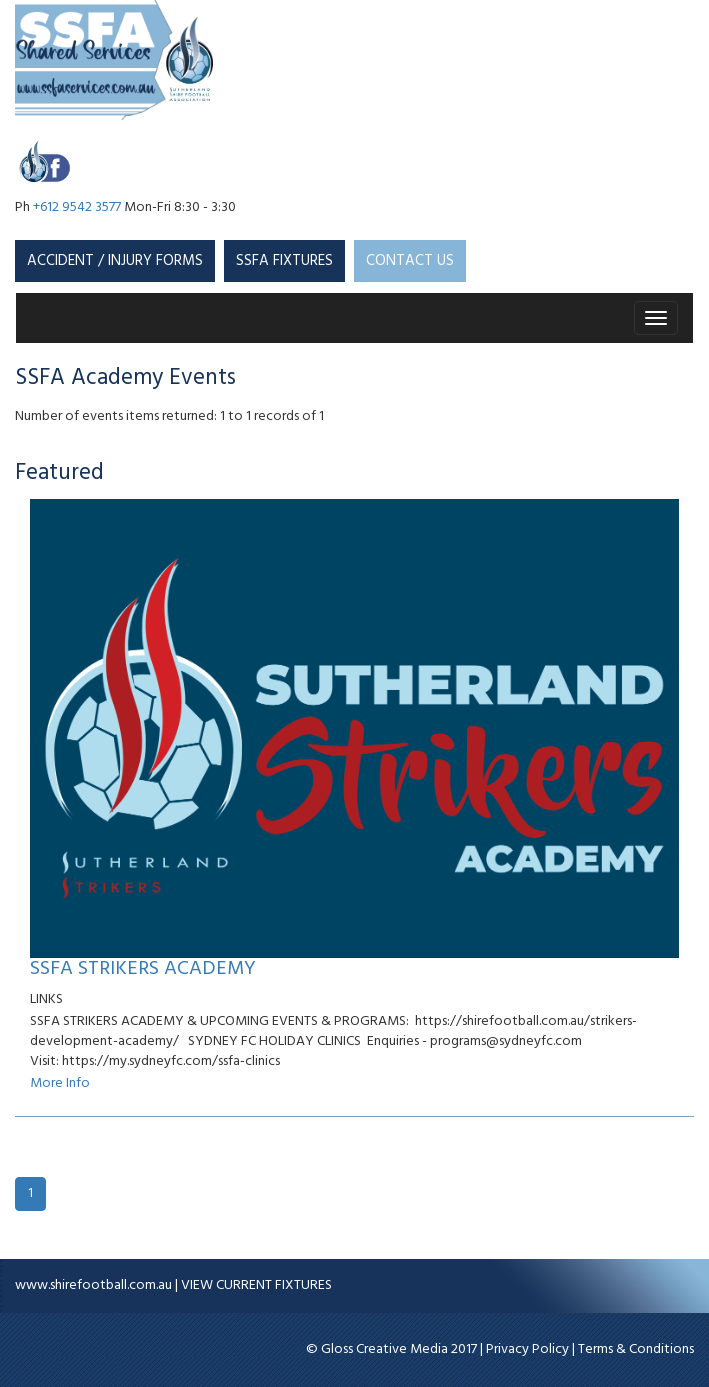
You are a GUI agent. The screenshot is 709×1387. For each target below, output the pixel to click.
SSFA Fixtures (284, 261)
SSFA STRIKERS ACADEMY (143, 969)
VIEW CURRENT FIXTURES (256, 1285)
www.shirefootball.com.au (93, 1285)
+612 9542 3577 (77, 207)
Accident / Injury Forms (115, 261)
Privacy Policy (527, 1349)
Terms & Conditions (636, 1349)
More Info (60, 1083)
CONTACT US (410, 261)
